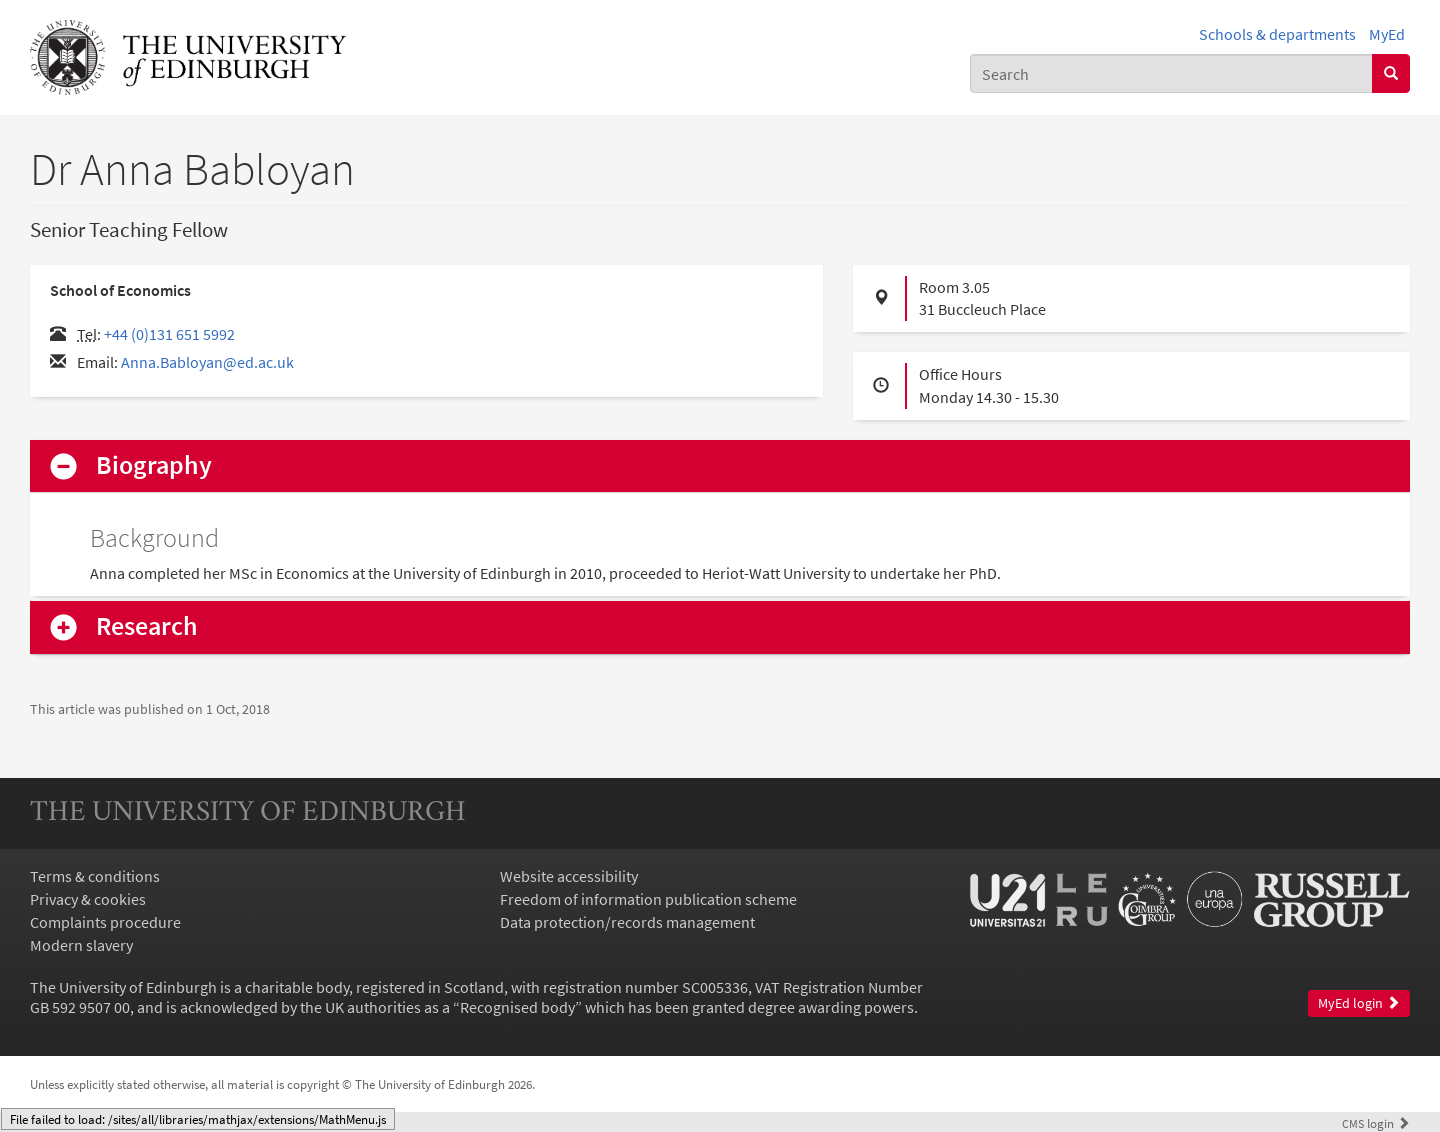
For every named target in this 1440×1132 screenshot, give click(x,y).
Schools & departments (1277, 34)
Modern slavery (81, 945)
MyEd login (1359, 1003)
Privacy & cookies (88, 899)
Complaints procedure (105, 922)
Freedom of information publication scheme (648, 899)
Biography (154, 465)
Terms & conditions (95, 876)
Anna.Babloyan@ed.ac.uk (207, 362)
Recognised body (517, 1007)
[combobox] (1171, 73)
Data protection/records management (627, 922)
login (1376, 1123)
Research (147, 626)
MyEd (1387, 34)
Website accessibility (569, 876)
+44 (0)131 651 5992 (169, 334)
